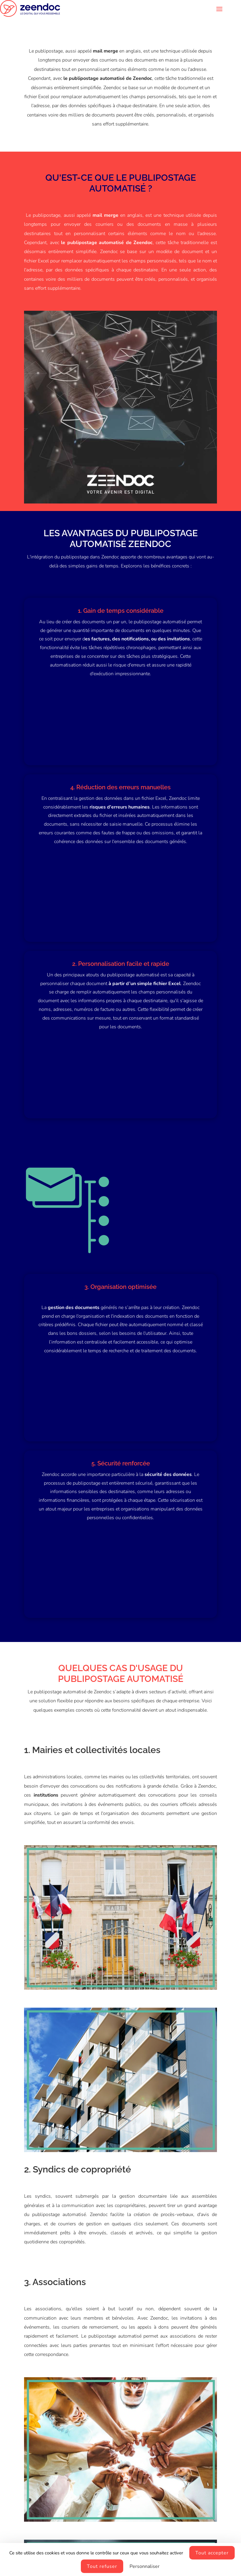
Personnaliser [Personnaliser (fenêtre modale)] (145, 2566)
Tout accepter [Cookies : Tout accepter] (212, 2553)
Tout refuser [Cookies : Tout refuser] (102, 2566)
